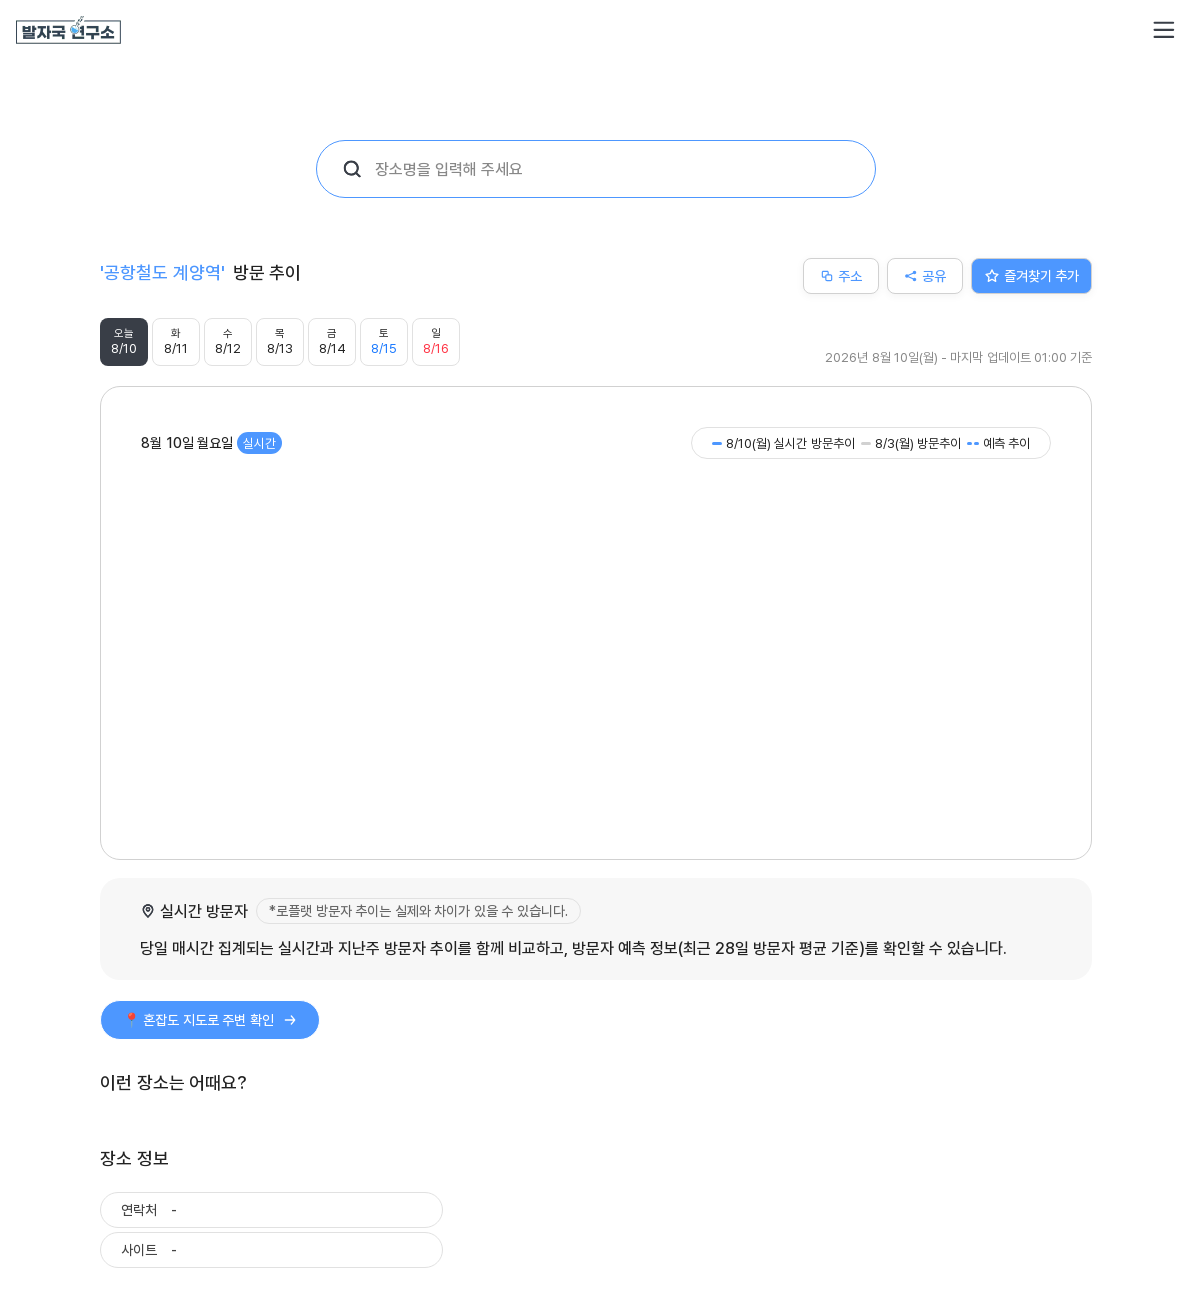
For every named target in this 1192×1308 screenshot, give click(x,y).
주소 (841, 275)
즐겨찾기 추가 (1032, 275)
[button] (1164, 30)
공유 (925, 275)
